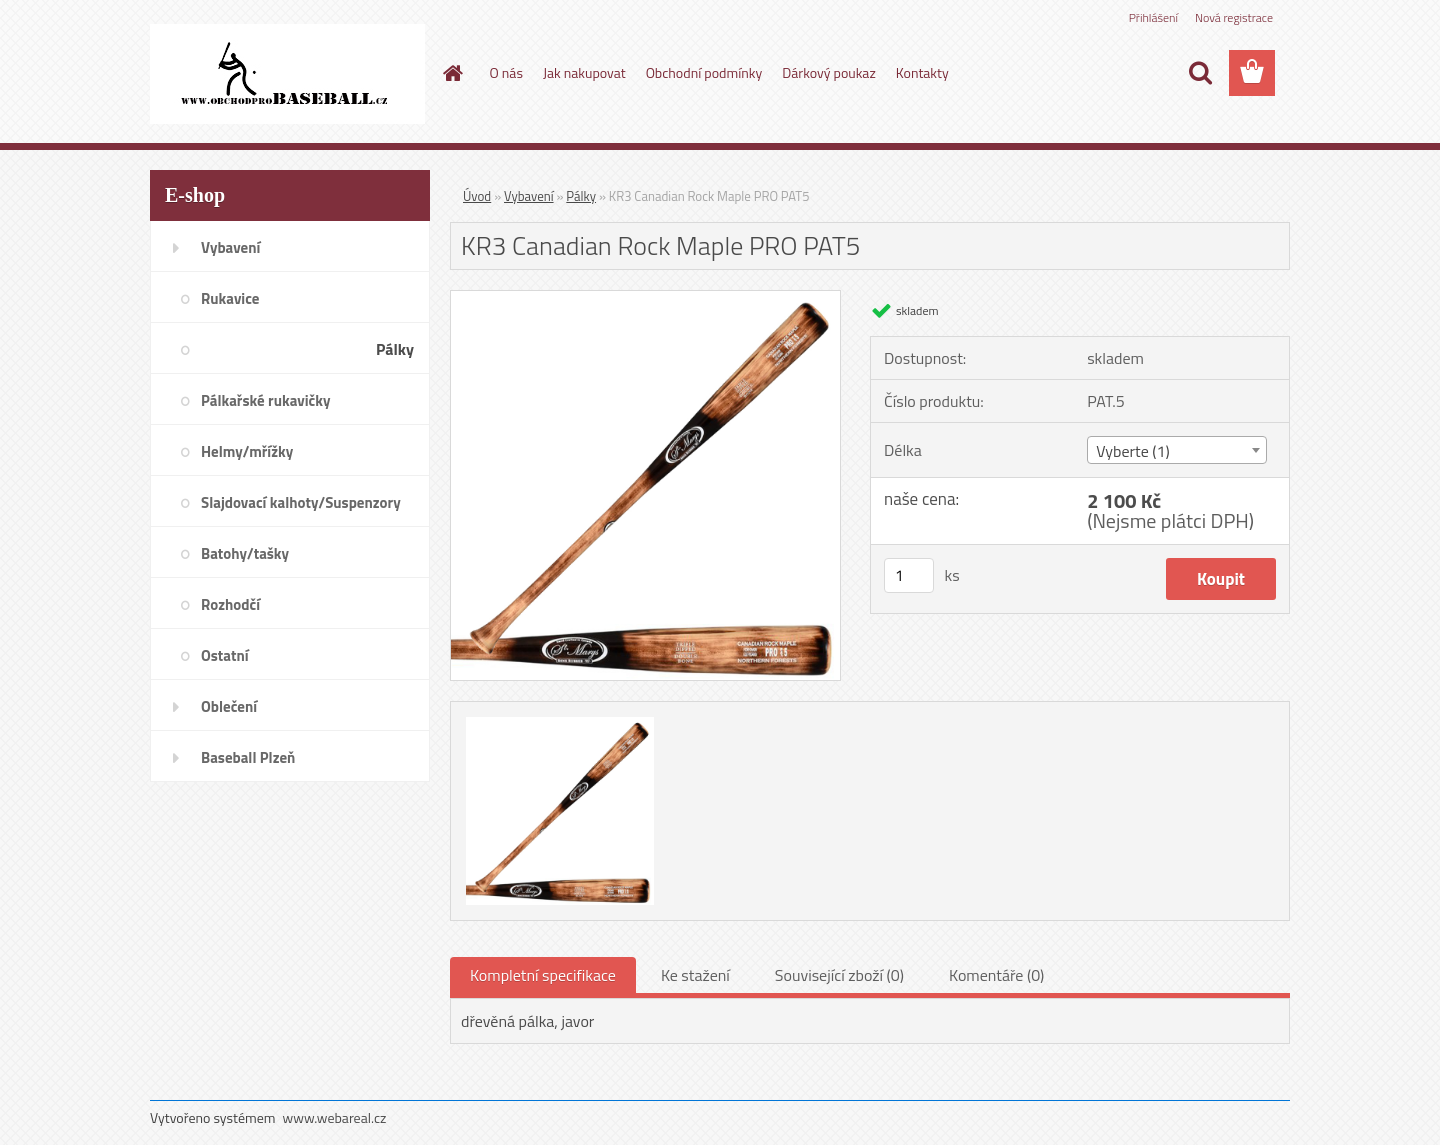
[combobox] (1176, 450)
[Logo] (287, 74)
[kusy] (909, 575)
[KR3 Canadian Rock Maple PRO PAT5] (645, 299)
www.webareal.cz (335, 1117)
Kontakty (922, 72)
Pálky (581, 196)
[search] (1200, 73)
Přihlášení (1153, 17)
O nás (506, 72)
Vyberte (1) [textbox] (1133, 451)
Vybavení (529, 196)
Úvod (477, 196)
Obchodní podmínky (704, 72)
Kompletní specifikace (543, 975)
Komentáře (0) (996, 975)
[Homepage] (452, 73)
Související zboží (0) (839, 975)
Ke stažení (695, 975)
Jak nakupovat (584, 72)
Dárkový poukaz (829, 72)
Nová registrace (1234, 17)
